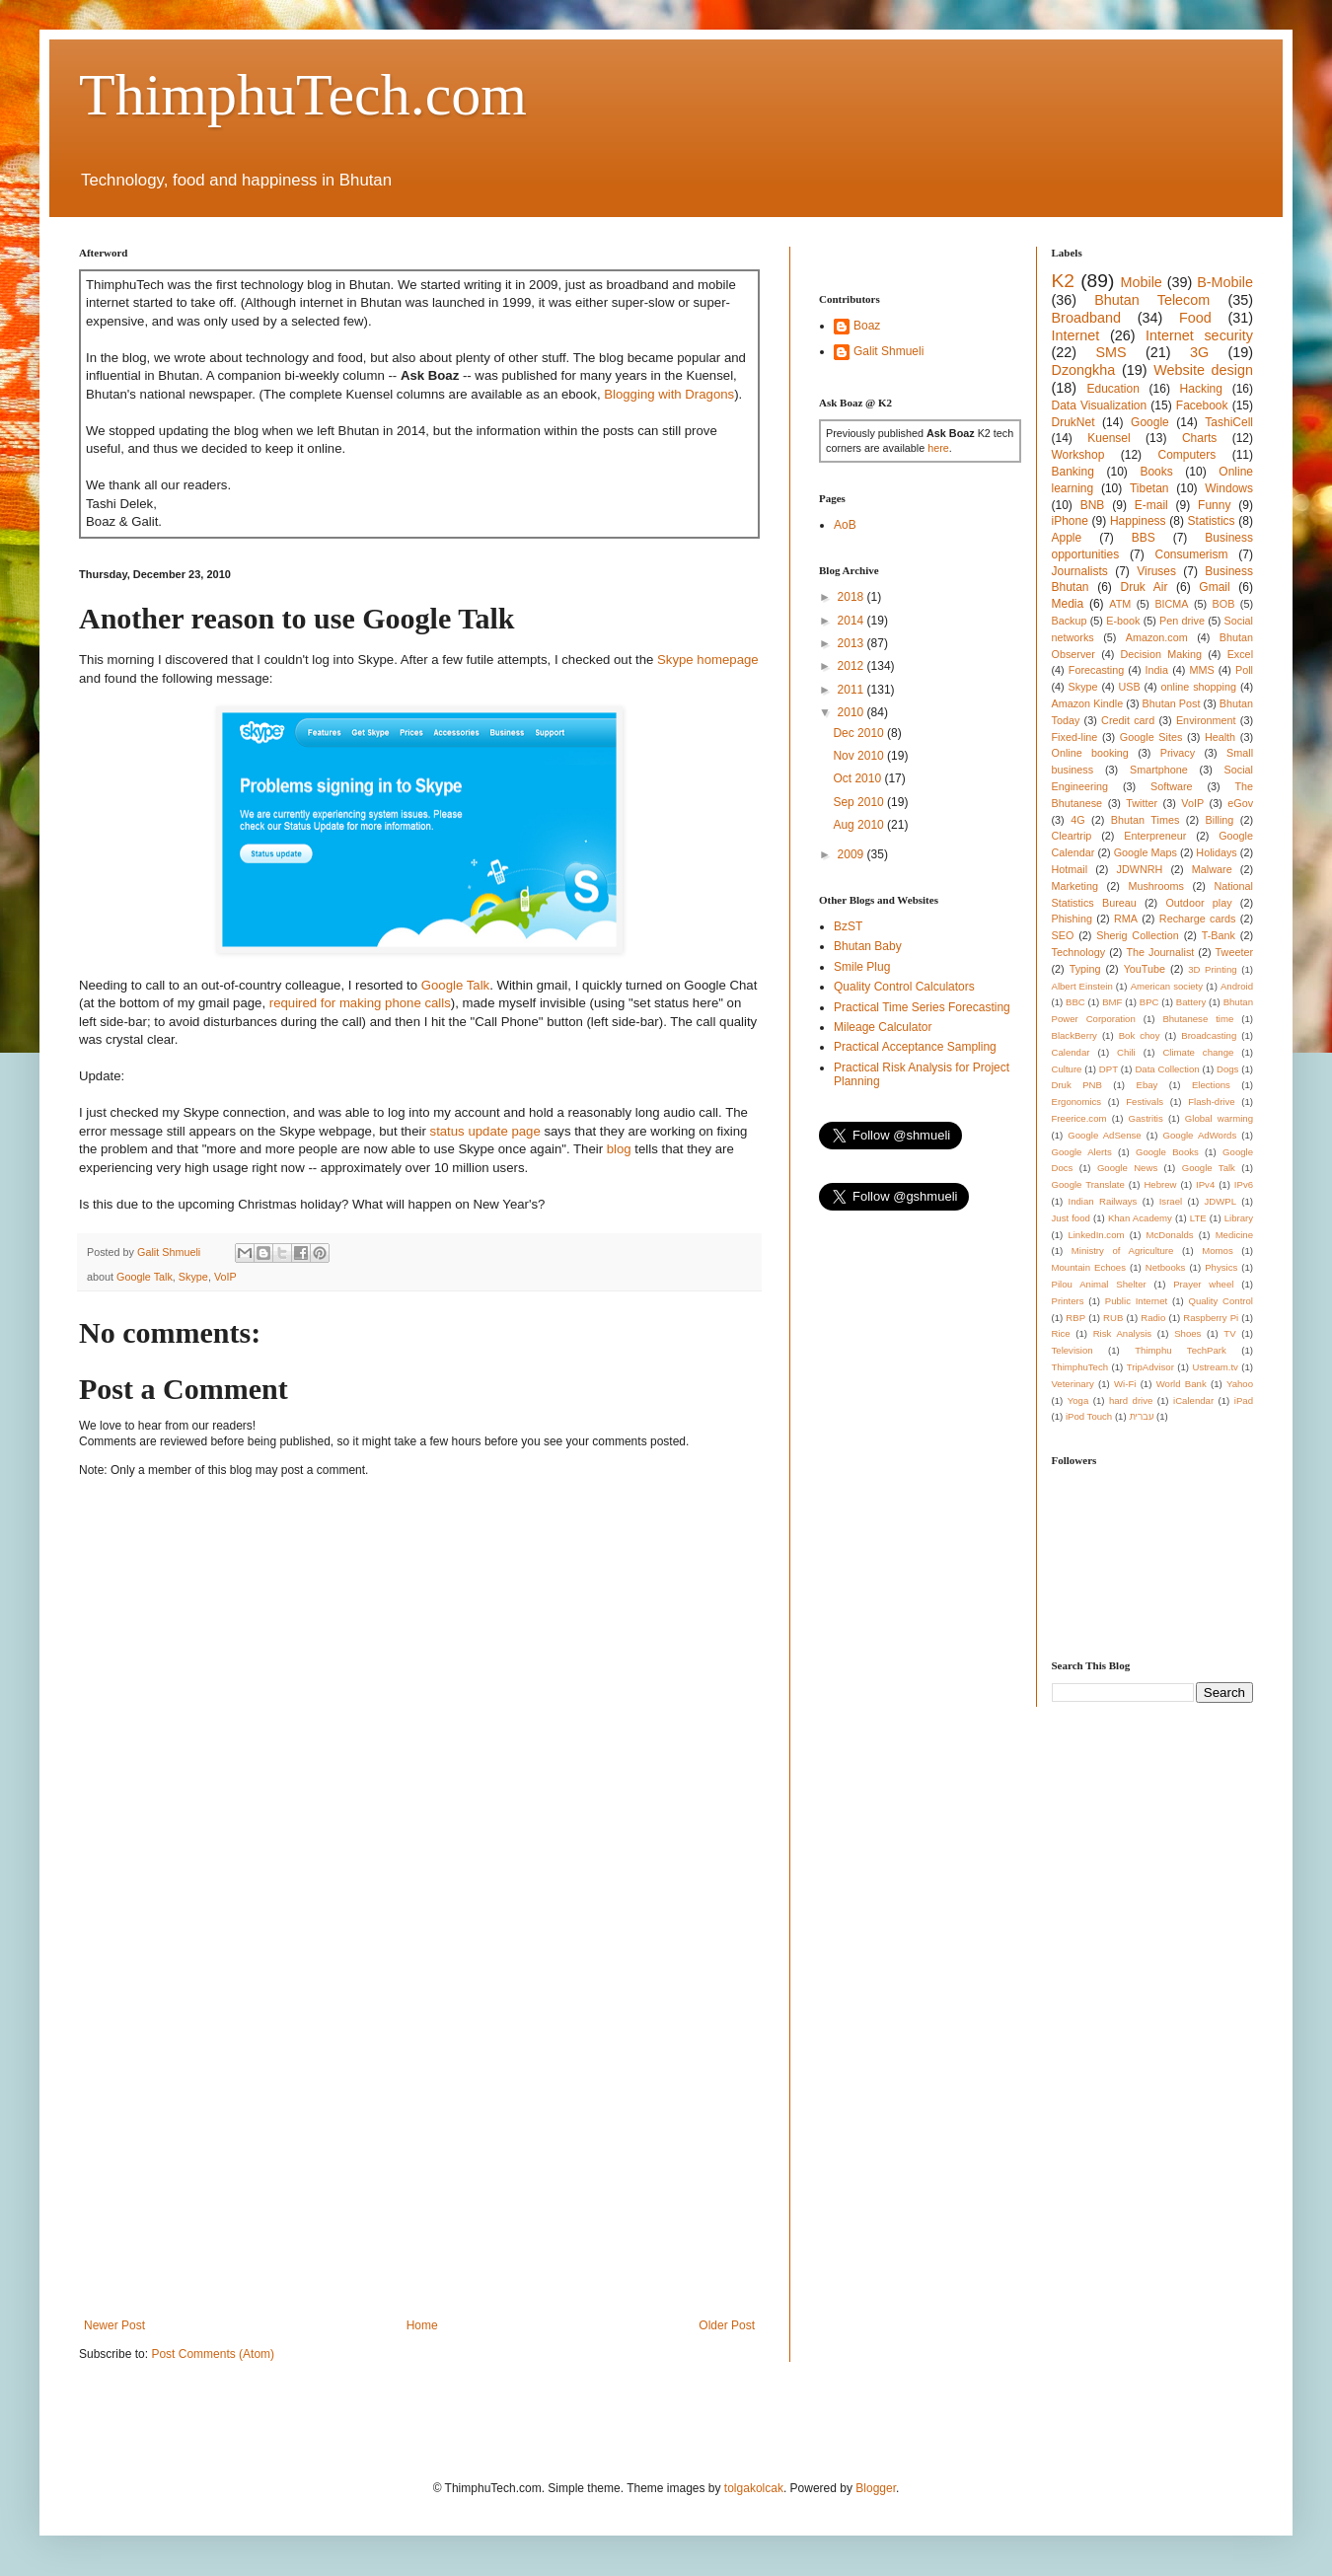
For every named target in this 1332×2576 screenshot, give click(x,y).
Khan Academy (1140, 1218)
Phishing (1072, 918)
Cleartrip (1072, 836)
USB (1129, 687)
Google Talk (455, 985)
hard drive (1130, 1400)
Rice (1061, 1333)
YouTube (1144, 969)
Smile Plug (862, 967)
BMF (1112, 1001)
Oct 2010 (858, 778)
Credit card (1127, 720)
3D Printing (1212, 969)
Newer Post (114, 2325)
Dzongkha (1084, 370)
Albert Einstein (1082, 986)
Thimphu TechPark (1180, 1350)
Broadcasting (1208, 1035)
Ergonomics (1077, 1101)
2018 (852, 597)
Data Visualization (1099, 405)
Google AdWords (1200, 1135)
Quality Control (1220, 1300)
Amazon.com (1157, 637)
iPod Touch (1089, 1416)
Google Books (1167, 1151)
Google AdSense (1104, 1135)
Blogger (875, 2488)
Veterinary (1073, 1383)
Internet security (1199, 335)
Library (1238, 1218)
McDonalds (1170, 1234)
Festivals (1144, 1101)
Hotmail (1070, 869)
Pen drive (1182, 620)
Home (422, 2325)
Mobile (1140, 282)
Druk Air (1143, 587)
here (938, 448)
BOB (1224, 604)
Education (1112, 389)
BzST (848, 926)
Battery (1191, 1001)
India (1157, 670)
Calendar (1071, 1052)
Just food (1071, 1218)
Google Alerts (1082, 1151)
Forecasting (1096, 670)
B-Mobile (1225, 282)
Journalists (1080, 571)
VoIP (225, 1277)
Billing (1220, 820)
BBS (1143, 538)
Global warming (1219, 1118)
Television (1072, 1350)
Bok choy (1139, 1035)
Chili (1126, 1052)
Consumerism (1191, 554)
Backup (1069, 620)
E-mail (1151, 505)
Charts (1199, 438)
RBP (1075, 1317)
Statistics (1211, 521)
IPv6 (1243, 1184)
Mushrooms (1155, 886)
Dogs (1227, 1069)
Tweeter (1234, 952)
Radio (1153, 1317)
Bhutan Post (1172, 703)
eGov (1240, 803)
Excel (1240, 654)
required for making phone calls (360, 1002)
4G (1077, 820)
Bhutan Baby (868, 946)
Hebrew (1160, 1184)
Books (1156, 471)
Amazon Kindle (1088, 703)
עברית (1141, 1416)
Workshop (1078, 455)
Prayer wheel (1203, 1284)
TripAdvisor (1150, 1367)
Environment (1206, 720)
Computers (1187, 455)
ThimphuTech (1080, 1367)
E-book (1123, 620)
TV (1229, 1333)
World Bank (1181, 1383)
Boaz (866, 325)
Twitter (1141, 803)
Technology (1079, 952)
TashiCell (1229, 422)
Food (1195, 318)
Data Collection (1167, 1069)
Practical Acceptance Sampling (915, 1047)
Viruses (1156, 571)
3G (1199, 352)
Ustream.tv (1214, 1367)
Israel (1170, 1201)
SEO (1063, 935)
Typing (1085, 969)
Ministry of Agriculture (1123, 1250)
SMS (1110, 352)
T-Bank (1218, 935)
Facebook (1202, 405)
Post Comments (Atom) (212, 2354)
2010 (852, 712)
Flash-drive (1211, 1101)
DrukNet (1073, 422)
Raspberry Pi (1210, 1317)
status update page (485, 1131)
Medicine (1234, 1234)
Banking (1073, 471)
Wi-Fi (1125, 1383)
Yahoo (1239, 1383)
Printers (1068, 1300)
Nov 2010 (860, 756)
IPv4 (1205, 1184)
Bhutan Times (1145, 820)
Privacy (1177, 753)
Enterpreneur (1155, 836)
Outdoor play (1198, 903)
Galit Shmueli (888, 351)
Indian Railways (1103, 1201)
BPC (1149, 1001)
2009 (852, 854)
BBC (1075, 1001)
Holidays (1216, 852)
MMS (1201, 670)
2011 (852, 690)
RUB (1113, 1317)
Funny (1214, 505)
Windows (1229, 488)
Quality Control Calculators (904, 987)
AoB (845, 525)
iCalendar (1193, 1400)
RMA (1126, 918)
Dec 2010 (860, 733)
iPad (1243, 1400)
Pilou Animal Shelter (1099, 1284)
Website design (1203, 370)
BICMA (1171, 604)
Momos (1217, 1250)
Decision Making (1161, 654)
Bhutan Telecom (1152, 300)
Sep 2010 (860, 802)
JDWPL (1220, 1201)
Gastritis (1146, 1118)
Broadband (1086, 318)
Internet (1076, 335)
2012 (852, 666)
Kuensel (1108, 438)
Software (1171, 786)
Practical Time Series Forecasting (922, 1007)
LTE (1198, 1218)
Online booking (1090, 753)
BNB (1092, 505)
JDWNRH (1140, 869)
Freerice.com (1079, 1118)
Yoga (1078, 1400)
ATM (1120, 604)
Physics (1221, 1267)
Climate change (1197, 1052)
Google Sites (1151, 737)
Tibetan (1149, 488)
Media (1068, 604)
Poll (1244, 670)
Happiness (1138, 521)
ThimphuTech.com (303, 94)
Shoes (1187, 1333)
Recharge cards (1197, 918)
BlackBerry (1074, 1035)
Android (1237, 986)
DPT (1108, 1069)
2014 (852, 620)
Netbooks (1166, 1267)
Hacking (1201, 389)
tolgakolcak (753, 2488)
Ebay (1146, 1084)
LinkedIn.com (1096, 1234)
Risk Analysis (1122, 1333)
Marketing (1075, 886)
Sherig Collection (1137, 935)
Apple (1067, 538)
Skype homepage (708, 659)
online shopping (1198, 687)
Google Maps (1145, 852)
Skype (193, 1277)
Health (1220, 737)
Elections (1211, 1084)
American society (1167, 986)
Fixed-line (1075, 737)
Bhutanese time (1197, 1018)
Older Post (727, 2325)
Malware (1212, 869)
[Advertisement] (185, 2109)
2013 (852, 643)
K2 (1063, 280)
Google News (1127, 1167)
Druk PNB (1077, 1084)
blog (619, 1148)
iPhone (1070, 521)
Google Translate (1088, 1184)
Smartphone (1159, 769)
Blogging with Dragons (669, 394)
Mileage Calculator (882, 1027)
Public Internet (1136, 1300)
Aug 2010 (860, 825)
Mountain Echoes (1089, 1267)
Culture (1067, 1069)
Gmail (1214, 587)
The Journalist (1160, 952)
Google (1150, 422)
